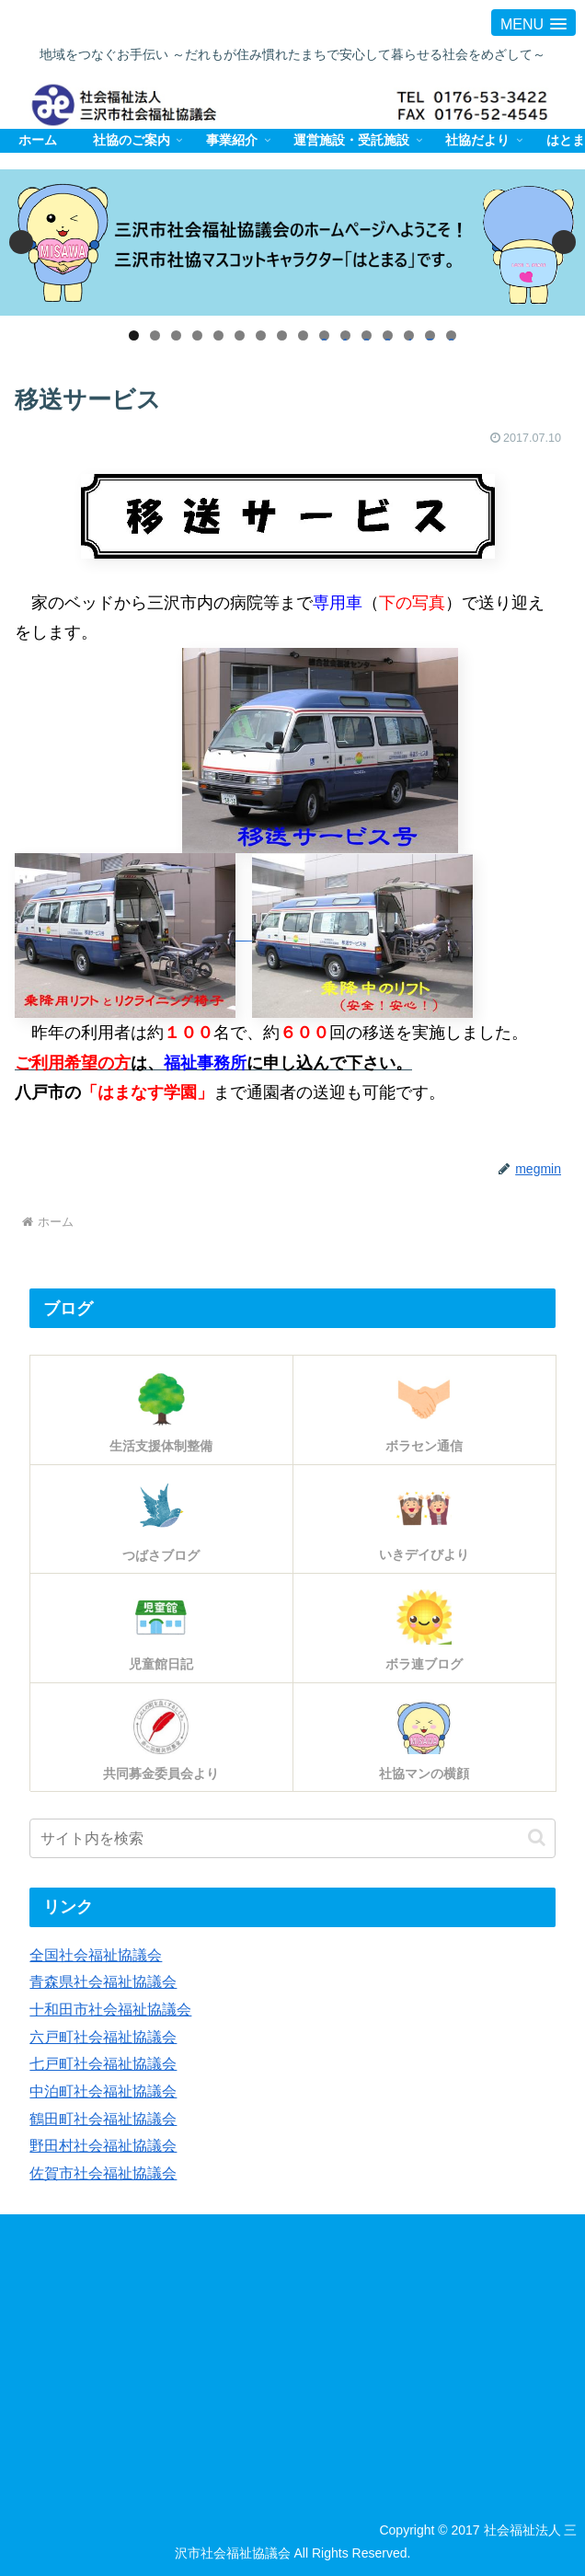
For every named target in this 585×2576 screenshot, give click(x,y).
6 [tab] (240, 335)
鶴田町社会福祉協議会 (103, 2116)
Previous (21, 242)
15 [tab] (430, 335)
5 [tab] (218, 335)
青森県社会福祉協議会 (103, 1981)
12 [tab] (366, 335)
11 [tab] (345, 335)
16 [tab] (451, 335)
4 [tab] (197, 335)
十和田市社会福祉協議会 (110, 2008)
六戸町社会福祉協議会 (103, 2035)
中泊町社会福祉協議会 (103, 2088)
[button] (537, 1837)
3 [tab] (176, 335)
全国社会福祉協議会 (95, 1954)
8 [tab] (282, 335)
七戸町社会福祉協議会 (103, 2061)
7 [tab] (261, 335)
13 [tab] (388, 335)
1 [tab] (134, 335)
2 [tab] (155, 335)
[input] (292, 1838)
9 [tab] (303, 335)
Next (564, 242)
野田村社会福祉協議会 (103, 2142)
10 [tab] (324, 335)
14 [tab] (409, 335)
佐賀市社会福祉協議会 (103, 2169)
